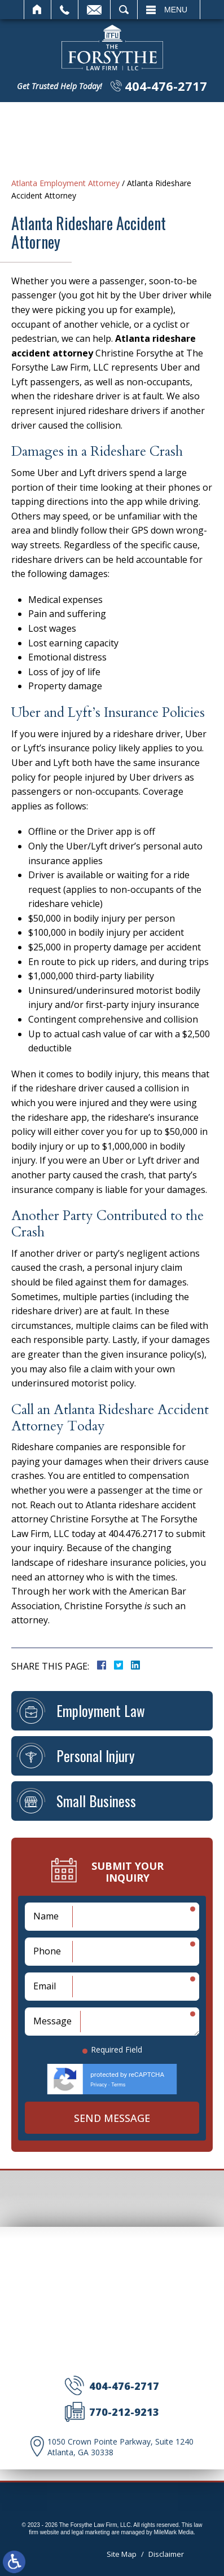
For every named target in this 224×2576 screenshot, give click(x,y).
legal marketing (91, 2532)
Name (46, 1916)
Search (124, 9)
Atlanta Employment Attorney (65, 183)
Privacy (98, 2085)
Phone (47, 1951)
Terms (118, 2085)
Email (94, 9)
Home (37, 9)
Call (64, 9)
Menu (175, 9)
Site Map (122, 2554)
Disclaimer (166, 2554)
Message (52, 2021)
